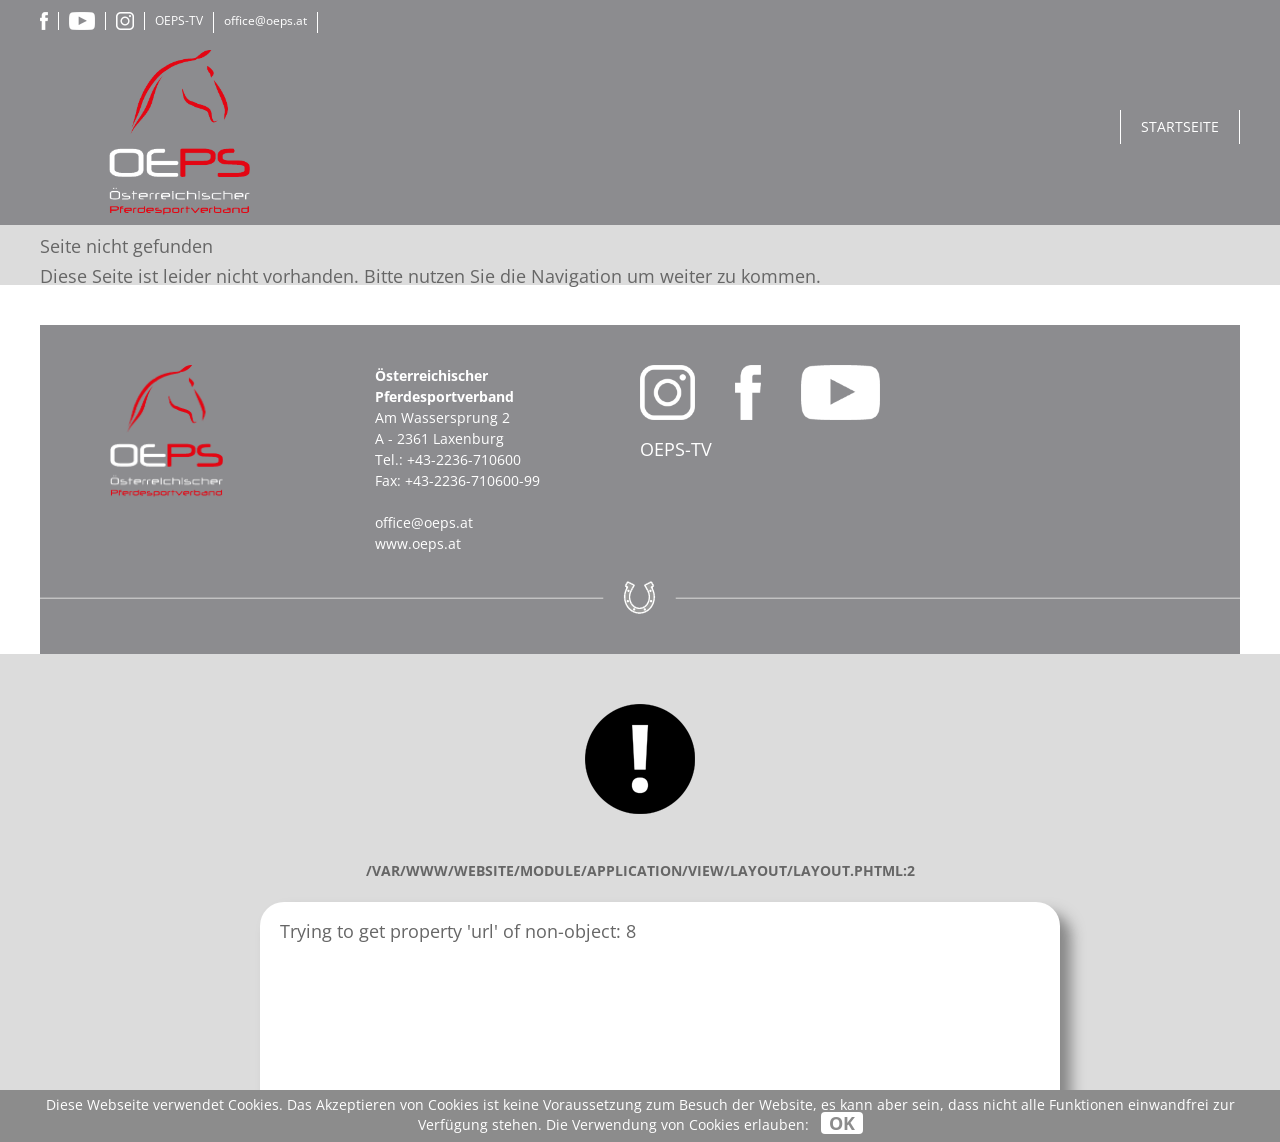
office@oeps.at (265, 20)
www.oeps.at (418, 543)
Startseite (1180, 126)
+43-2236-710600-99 (472, 480)
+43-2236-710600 (464, 459)
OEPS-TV (179, 20)
